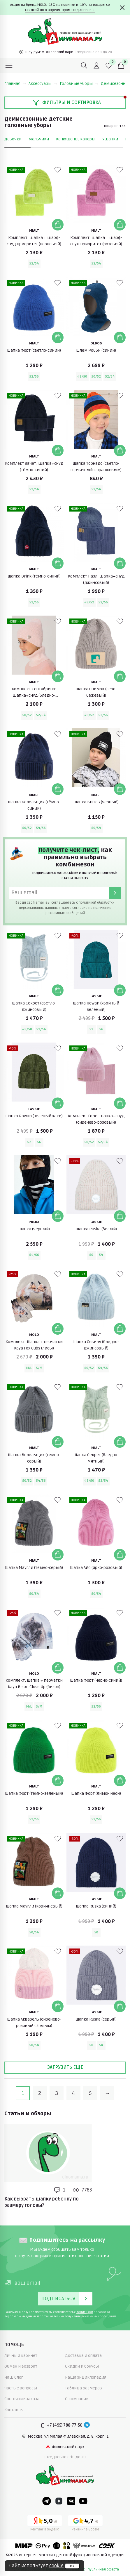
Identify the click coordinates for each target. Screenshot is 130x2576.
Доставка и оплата (83, 2355)
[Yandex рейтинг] (44, 2524)
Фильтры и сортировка (66, 102)
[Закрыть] (122, 7)
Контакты (14, 2409)
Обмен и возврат (20, 2366)
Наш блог (13, 2377)
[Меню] (9, 65)
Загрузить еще (65, 2067)
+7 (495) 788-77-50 (64, 2425)
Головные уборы (79, 83)
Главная (15, 83)
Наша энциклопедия (85, 2377)
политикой (87, 902)
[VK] (71, 2501)
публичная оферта (103, 2569)
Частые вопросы (20, 2388)
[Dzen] (59, 2501)
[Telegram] (87, 2425)
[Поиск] (84, 65)
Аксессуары (43, 83)
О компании (77, 2398)
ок (72, 2566)
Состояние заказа (21, 2398)
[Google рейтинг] (85, 2524)
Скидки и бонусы (82, 2366)
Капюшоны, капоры (75, 139)
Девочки (13, 139)
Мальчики (39, 139)
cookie (56, 2566)
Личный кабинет (20, 2355)
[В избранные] (58, 170)
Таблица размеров (83, 2388)
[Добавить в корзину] (58, 224)
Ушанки (110, 139)
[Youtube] (83, 2501)
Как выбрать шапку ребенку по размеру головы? (41, 2202)
